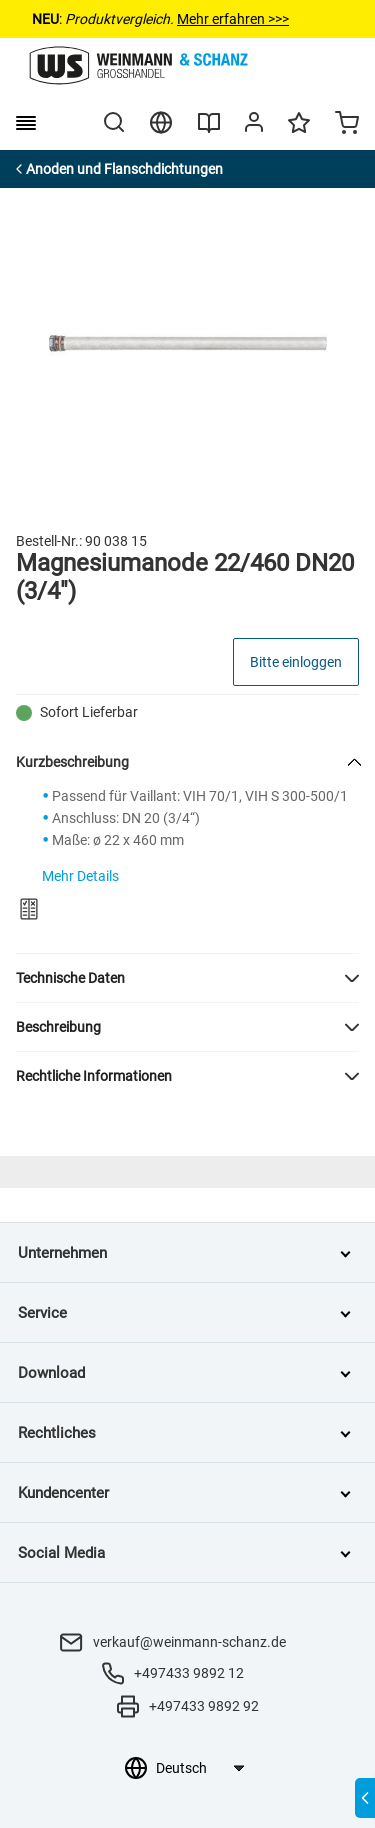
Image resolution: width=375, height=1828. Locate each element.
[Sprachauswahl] (199, 1768)
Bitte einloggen (296, 662)
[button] (187, 978)
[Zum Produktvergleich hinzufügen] (29, 909)
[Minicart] (347, 125)
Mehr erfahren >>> (233, 19)
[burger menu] (26, 123)
